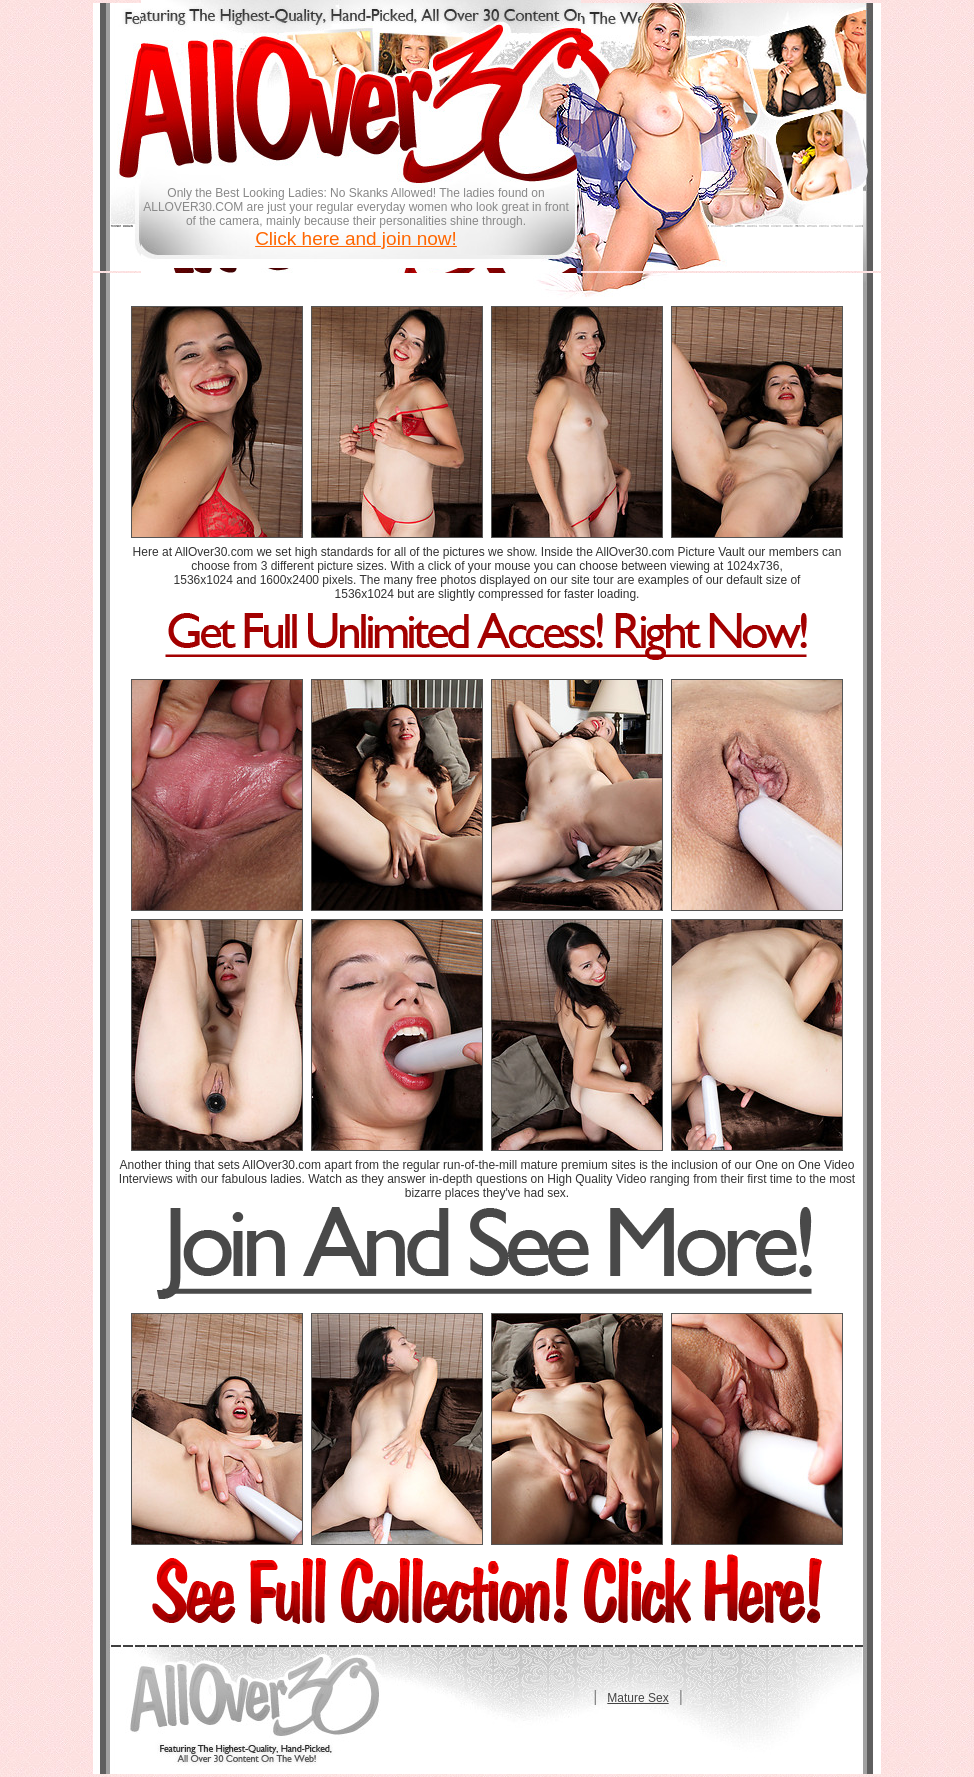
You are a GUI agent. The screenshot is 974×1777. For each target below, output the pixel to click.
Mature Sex (637, 1698)
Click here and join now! (356, 238)
